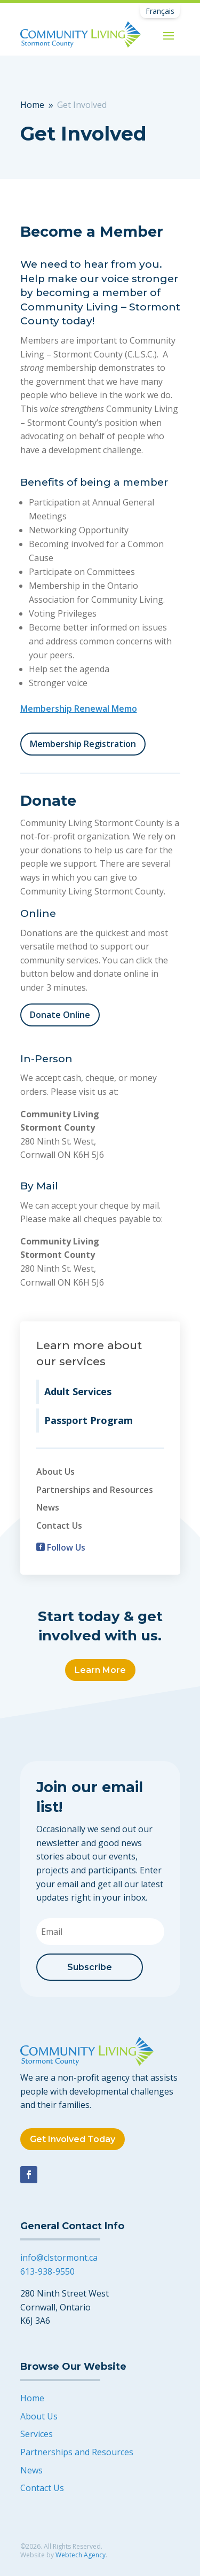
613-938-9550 (47, 2271)
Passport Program (88, 1420)
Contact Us (59, 1525)
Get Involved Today (72, 2139)
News (47, 1507)
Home (32, 2398)
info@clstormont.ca (59, 2257)
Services (36, 2434)
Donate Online (60, 1015)
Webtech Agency (80, 2554)
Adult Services (77, 1391)
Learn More (100, 1670)
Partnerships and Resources (94, 1490)
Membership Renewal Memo (78, 708)
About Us (55, 1471)
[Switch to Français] (160, 11)
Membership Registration (83, 744)
